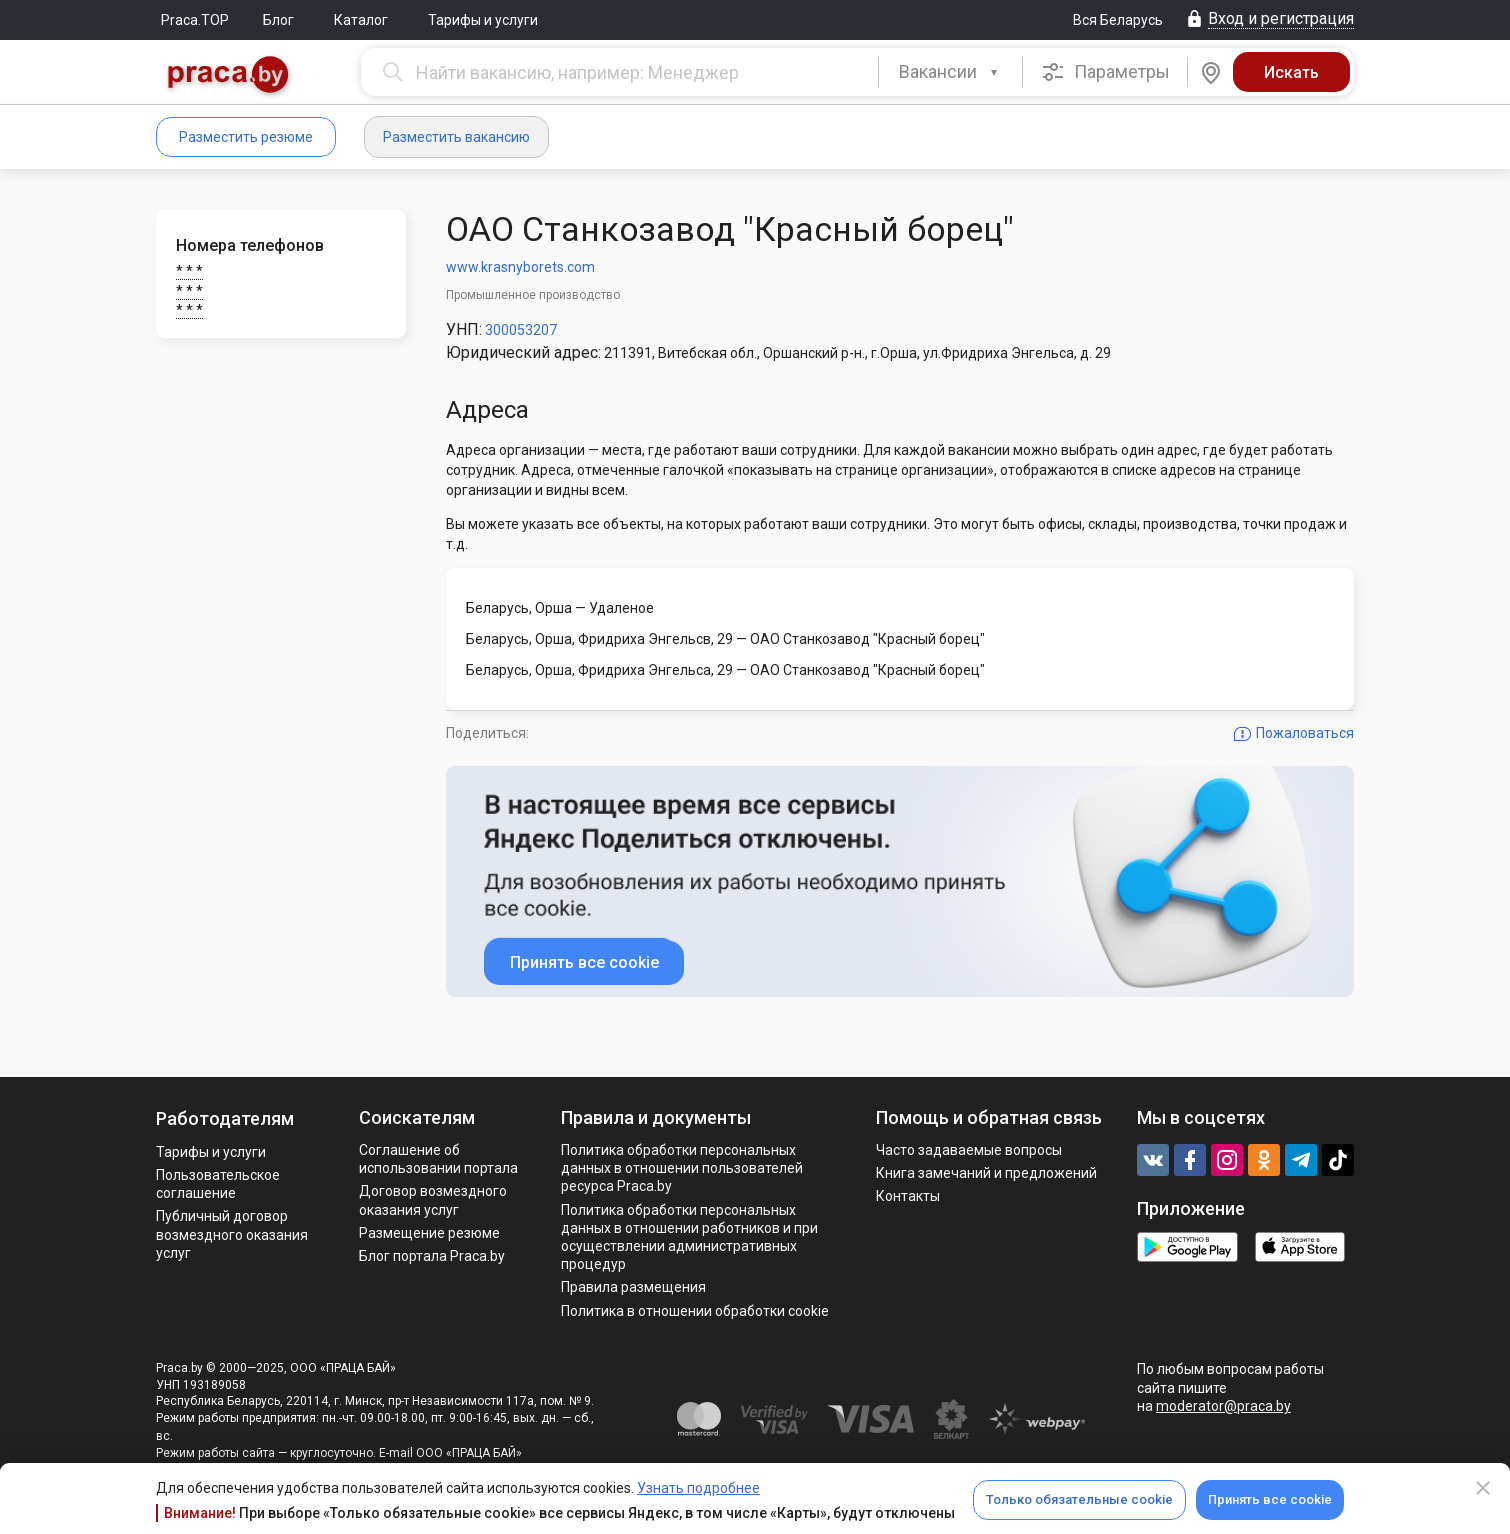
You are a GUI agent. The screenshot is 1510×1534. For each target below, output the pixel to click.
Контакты (908, 1196)
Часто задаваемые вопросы (969, 1150)
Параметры (1105, 72)
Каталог (361, 20)
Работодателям (225, 1118)
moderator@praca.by (1223, 1406)
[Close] (1483, 1488)
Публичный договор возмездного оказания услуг (232, 1234)
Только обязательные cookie (1079, 1499)
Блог (278, 20)
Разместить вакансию (456, 137)
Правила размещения (633, 1287)
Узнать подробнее (698, 1488)
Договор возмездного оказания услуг (433, 1200)
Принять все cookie (1270, 1499)
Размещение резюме (429, 1233)
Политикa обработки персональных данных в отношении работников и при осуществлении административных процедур (689, 1237)
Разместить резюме (246, 137)
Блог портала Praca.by (432, 1256)
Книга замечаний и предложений (986, 1173)
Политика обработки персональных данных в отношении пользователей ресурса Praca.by (682, 1168)
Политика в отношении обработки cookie (695, 1311)
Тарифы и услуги (483, 20)
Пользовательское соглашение (218, 1184)
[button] (950, 72)
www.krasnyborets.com (520, 267)
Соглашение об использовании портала (438, 1159)
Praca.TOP (195, 20)
